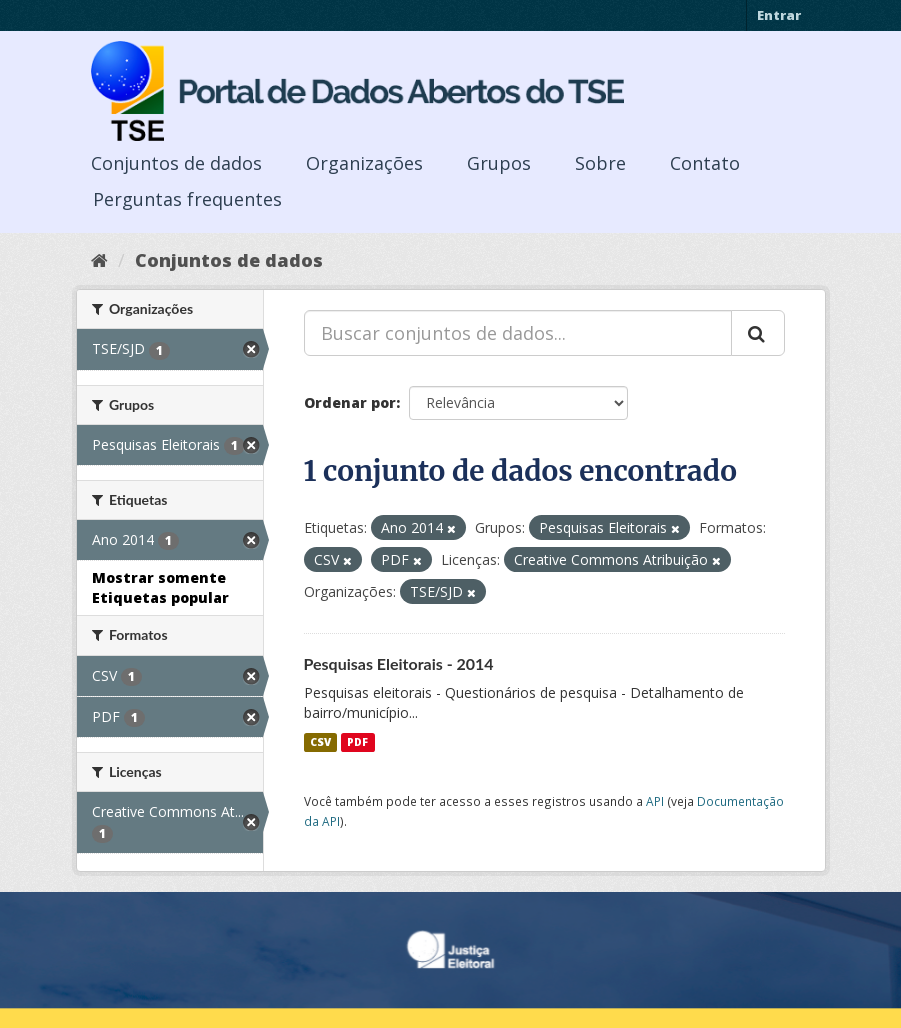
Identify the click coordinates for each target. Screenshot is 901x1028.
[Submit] (758, 333)
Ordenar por (350, 402)
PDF (357, 742)
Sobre (600, 163)
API (655, 801)
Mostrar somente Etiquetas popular (160, 587)
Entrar (779, 15)
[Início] (99, 260)
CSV (320, 742)
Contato (705, 163)
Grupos (499, 163)
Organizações (364, 163)
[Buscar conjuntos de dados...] (518, 333)
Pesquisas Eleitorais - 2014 (399, 663)
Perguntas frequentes (187, 199)
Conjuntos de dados (176, 163)
